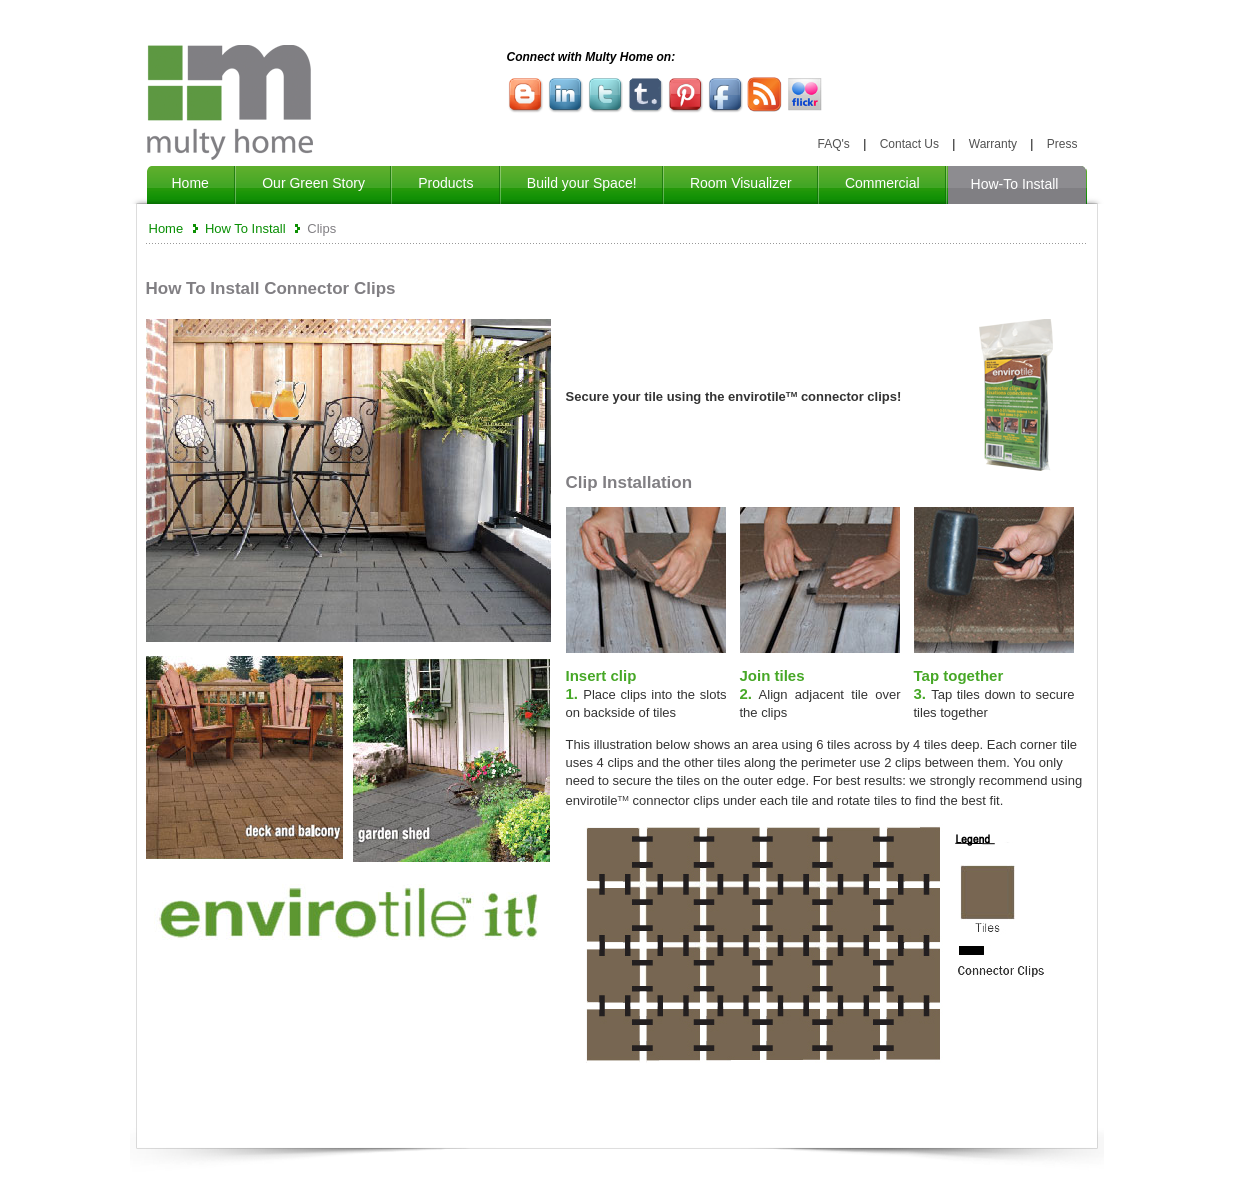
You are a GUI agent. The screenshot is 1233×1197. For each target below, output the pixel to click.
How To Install (245, 228)
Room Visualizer (741, 183)
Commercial (882, 183)
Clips (321, 228)
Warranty (993, 144)
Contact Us (909, 144)
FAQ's (834, 144)
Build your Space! (582, 183)
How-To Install (1017, 184)
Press (1062, 144)
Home (190, 183)
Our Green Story (313, 183)
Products (445, 183)
